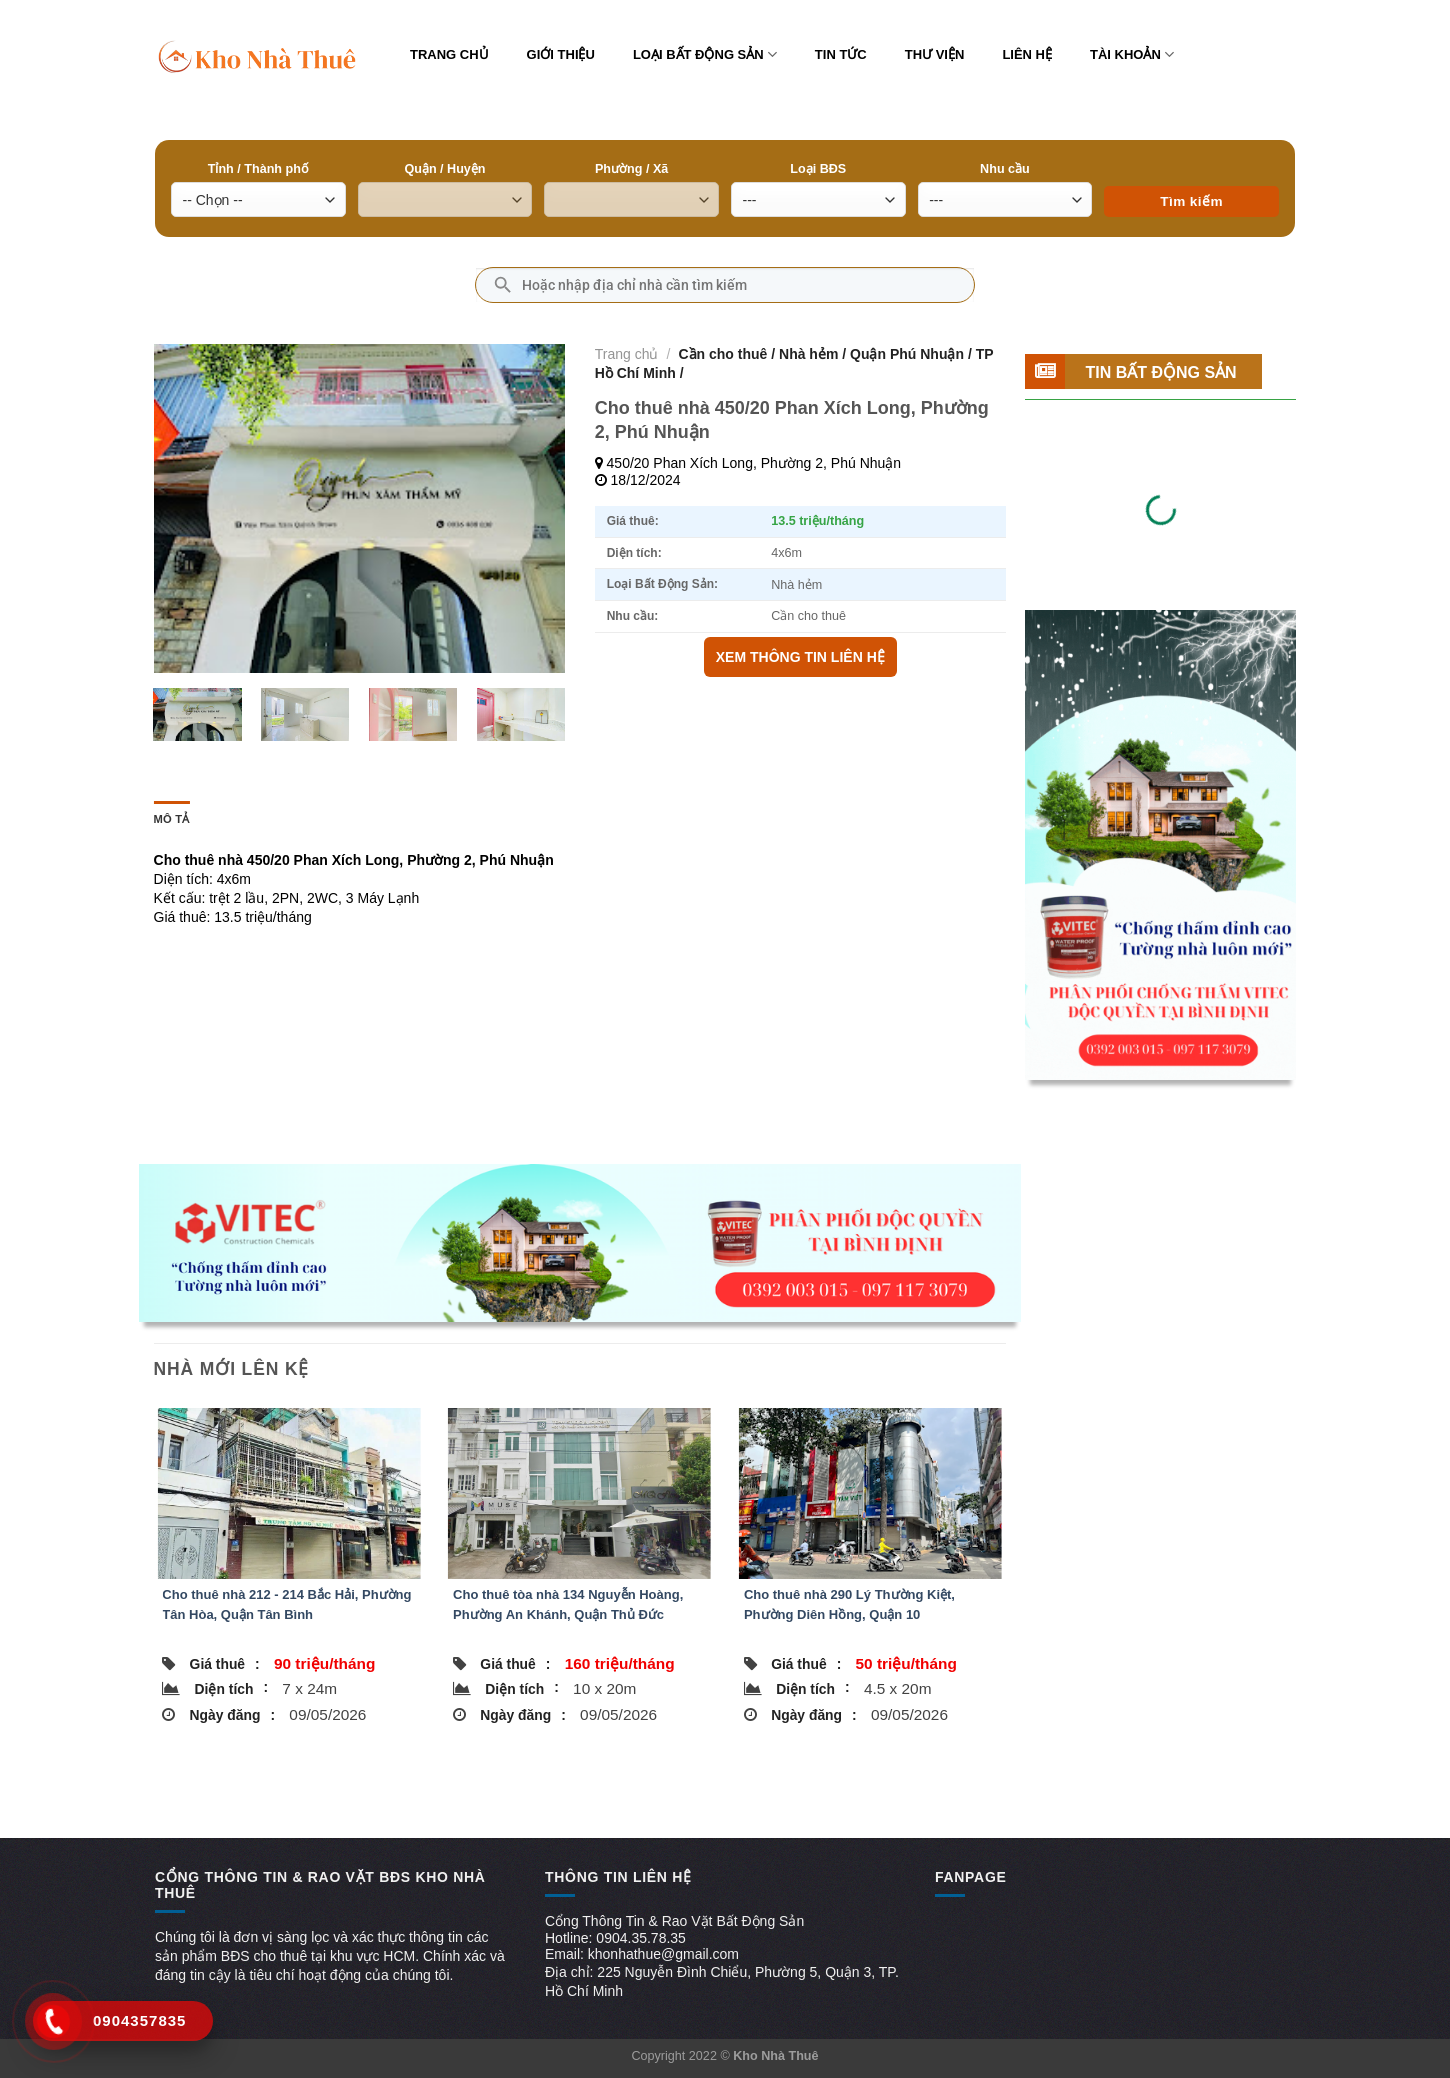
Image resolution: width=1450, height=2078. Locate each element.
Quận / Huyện (444, 169)
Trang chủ (449, 54)
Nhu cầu (1005, 169)
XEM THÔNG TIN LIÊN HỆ (800, 657)
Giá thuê (225, 1664)
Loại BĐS (818, 169)
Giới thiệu (561, 54)
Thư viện (935, 54)
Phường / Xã (631, 169)
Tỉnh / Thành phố (258, 169)
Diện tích (231, 1688)
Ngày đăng (232, 1715)
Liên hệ (1027, 54)
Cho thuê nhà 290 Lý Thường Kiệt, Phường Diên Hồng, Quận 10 (849, 1604)
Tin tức (841, 54)
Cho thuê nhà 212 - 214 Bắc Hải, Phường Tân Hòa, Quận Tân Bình (286, 1604)
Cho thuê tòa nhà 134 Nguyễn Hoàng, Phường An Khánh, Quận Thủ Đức (568, 1604)
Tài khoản (1132, 54)
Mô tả (172, 819)
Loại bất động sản (705, 54)
